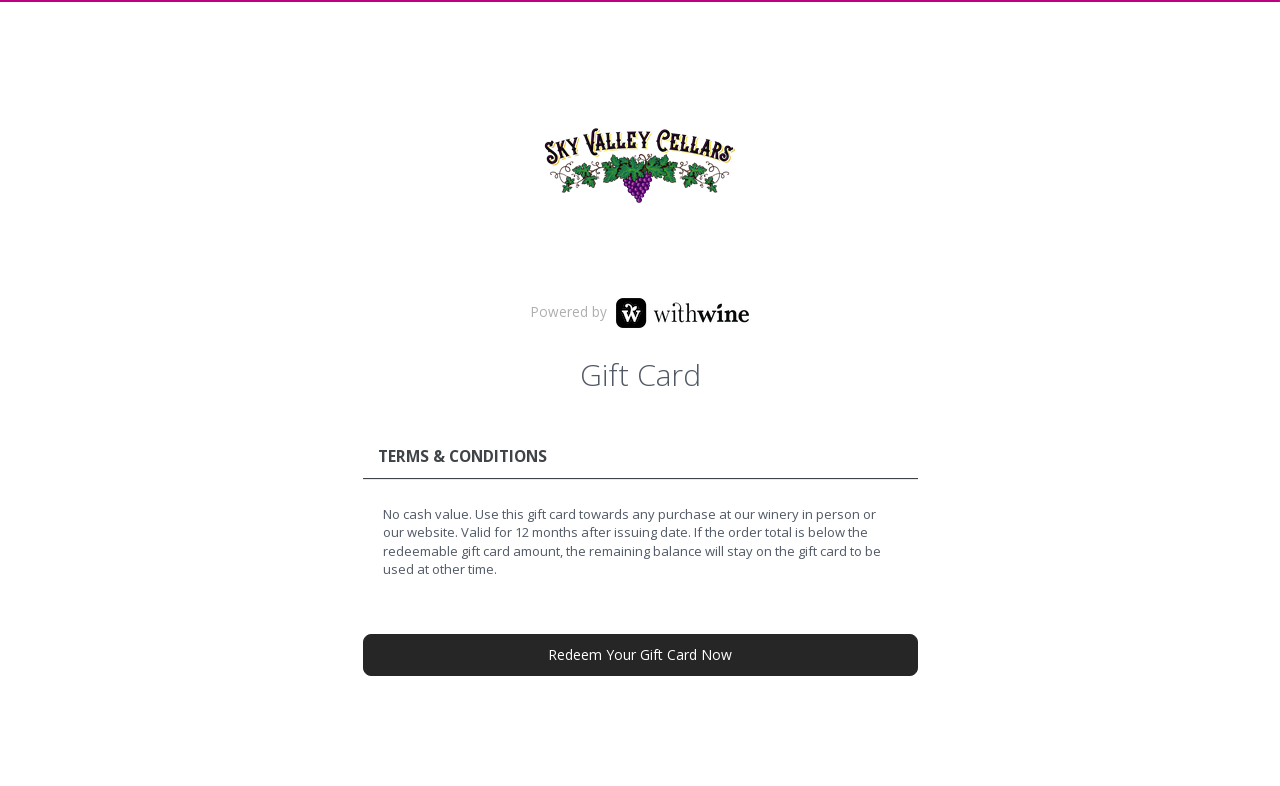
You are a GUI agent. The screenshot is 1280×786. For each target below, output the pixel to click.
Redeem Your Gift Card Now (640, 654)
